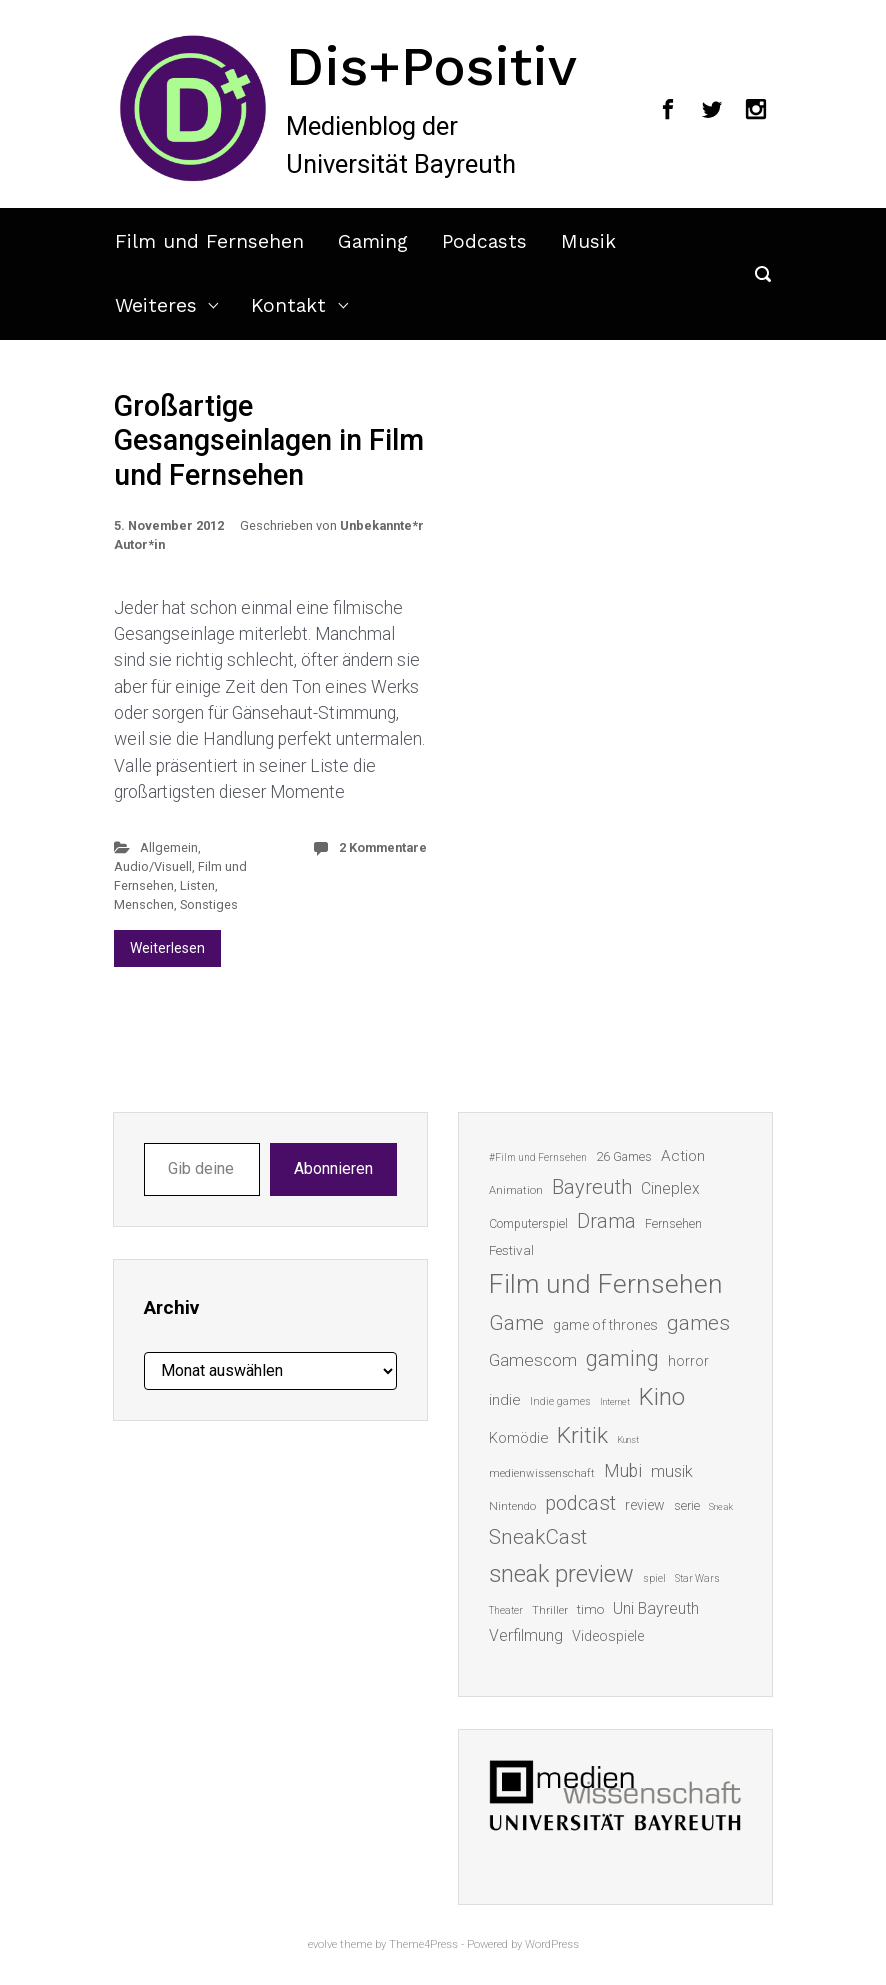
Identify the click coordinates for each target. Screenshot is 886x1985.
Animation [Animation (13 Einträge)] (516, 1190)
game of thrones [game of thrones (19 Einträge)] (605, 1325)
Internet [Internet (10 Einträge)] (615, 1401)
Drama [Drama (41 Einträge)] (606, 1221)
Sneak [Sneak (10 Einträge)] (721, 1506)
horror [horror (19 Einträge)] (688, 1361)
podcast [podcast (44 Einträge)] (580, 1503)
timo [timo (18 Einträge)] (590, 1609)
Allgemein (169, 847)
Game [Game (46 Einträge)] (516, 1323)
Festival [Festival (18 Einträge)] (511, 1250)
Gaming (373, 241)
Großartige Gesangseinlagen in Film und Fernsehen (269, 440)
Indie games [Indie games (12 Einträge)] (560, 1401)
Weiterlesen (167, 948)
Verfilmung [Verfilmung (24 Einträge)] (526, 1635)
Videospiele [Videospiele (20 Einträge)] (608, 1636)
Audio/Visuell (153, 866)
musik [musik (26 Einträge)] (672, 1471)
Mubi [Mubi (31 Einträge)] (623, 1471)
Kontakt (288, 305)
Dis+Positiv (431, 66)
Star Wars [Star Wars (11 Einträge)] (697, 1578)
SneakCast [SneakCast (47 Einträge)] (538, 1537)
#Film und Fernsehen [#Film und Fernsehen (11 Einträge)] (538, 1157)
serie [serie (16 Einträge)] (687, 1505)
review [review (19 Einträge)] (645, 1505)
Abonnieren (333, 1168)
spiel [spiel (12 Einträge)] (654, 1578)
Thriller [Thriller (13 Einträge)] (550, 1610)
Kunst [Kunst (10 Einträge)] (628, 1439)
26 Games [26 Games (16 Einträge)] (624, 1156)
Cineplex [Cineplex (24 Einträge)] (670, 1188)
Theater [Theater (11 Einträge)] (506, 1610)
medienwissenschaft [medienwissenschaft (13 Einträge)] (542, 1473)
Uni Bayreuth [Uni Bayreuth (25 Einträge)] (656, 1608)
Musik (588, 241)
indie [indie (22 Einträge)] (505, 1400)
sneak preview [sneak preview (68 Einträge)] (561, 1574)
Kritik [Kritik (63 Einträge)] (582, 1435)
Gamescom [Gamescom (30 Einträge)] (533, 1360)
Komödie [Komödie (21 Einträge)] (518, 1438)
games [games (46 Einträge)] (698, 1323)
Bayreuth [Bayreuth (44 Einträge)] (592, 1187)
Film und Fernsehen (209, 241)
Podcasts (484, 241)
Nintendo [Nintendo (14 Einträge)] (512, 1506)
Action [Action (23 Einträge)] (683, 1156)
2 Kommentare (383, 847)
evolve (322, 1944)
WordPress (552, 1944)
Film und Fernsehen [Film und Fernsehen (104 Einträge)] (606, 1284)
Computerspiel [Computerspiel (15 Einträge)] (528, 1224)
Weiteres (156, 305)
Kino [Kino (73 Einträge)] (662, 1397)
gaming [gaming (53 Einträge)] (622, 1358)
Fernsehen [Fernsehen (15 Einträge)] (673, 1224)
